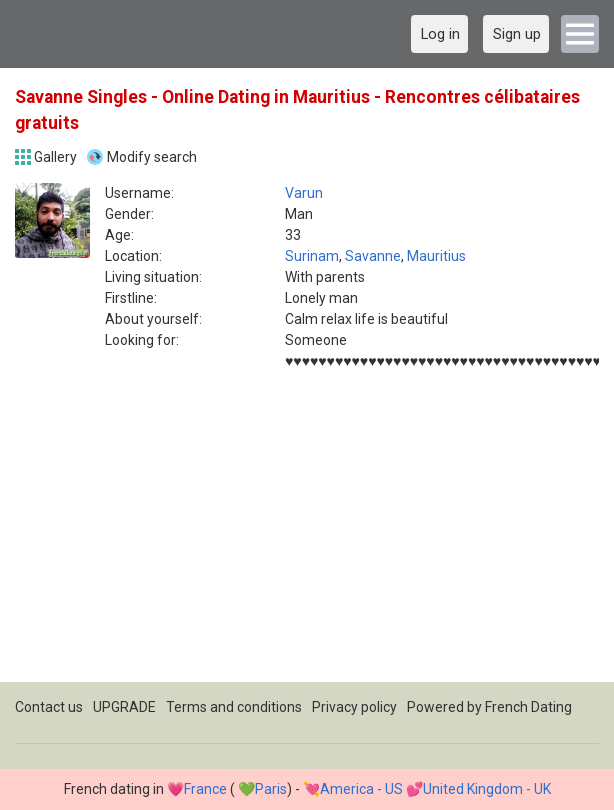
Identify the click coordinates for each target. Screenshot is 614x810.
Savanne (373, 256)
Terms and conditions (234, 707)
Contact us (49, 707)
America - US (361, 789)
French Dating (528, 707)
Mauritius (436, 256)
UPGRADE (124, 707)
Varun (304, 193)
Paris (271, 789)
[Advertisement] (307, 542)
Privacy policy (354, 707)
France (205, 789)
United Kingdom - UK (487, 789)
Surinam (312, 256)
